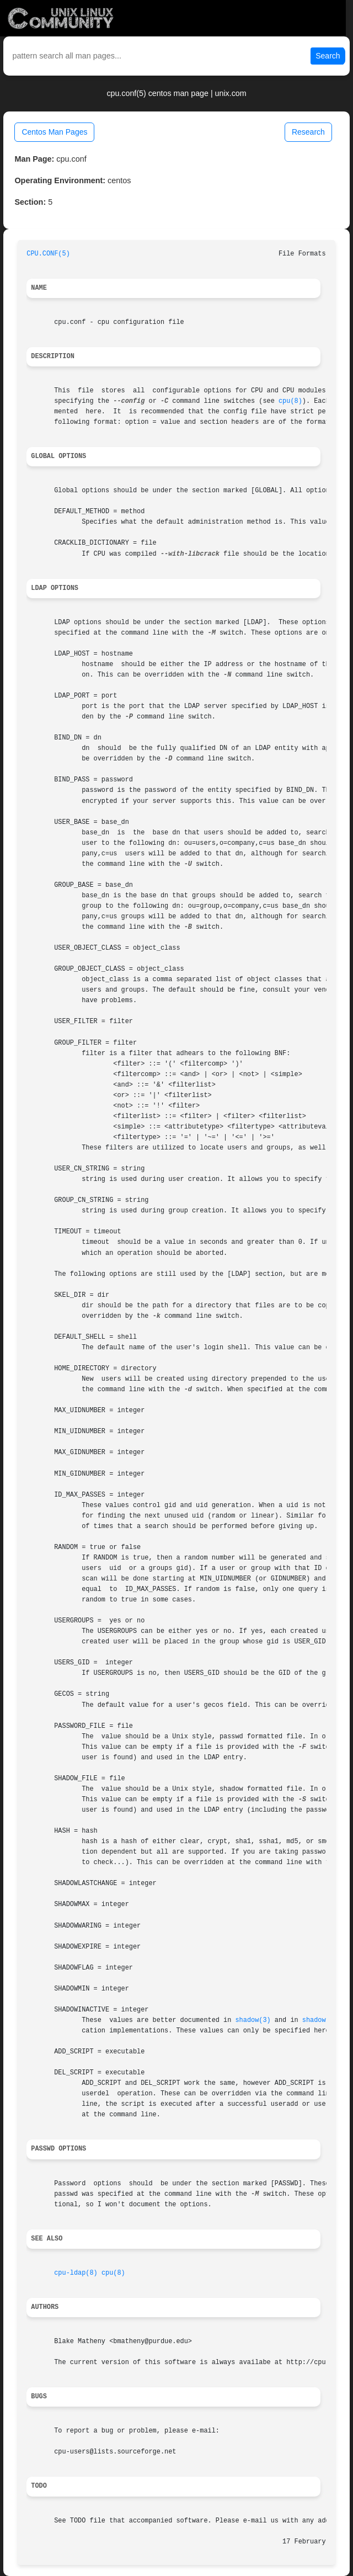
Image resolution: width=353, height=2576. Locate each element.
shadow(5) (320, 2020)
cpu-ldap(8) (76, 2273)
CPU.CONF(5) (48, 254)
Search (327, 55)
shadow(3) (252, 2020)
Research (308, 131)
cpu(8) (290, 401)
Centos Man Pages (54, 131)
